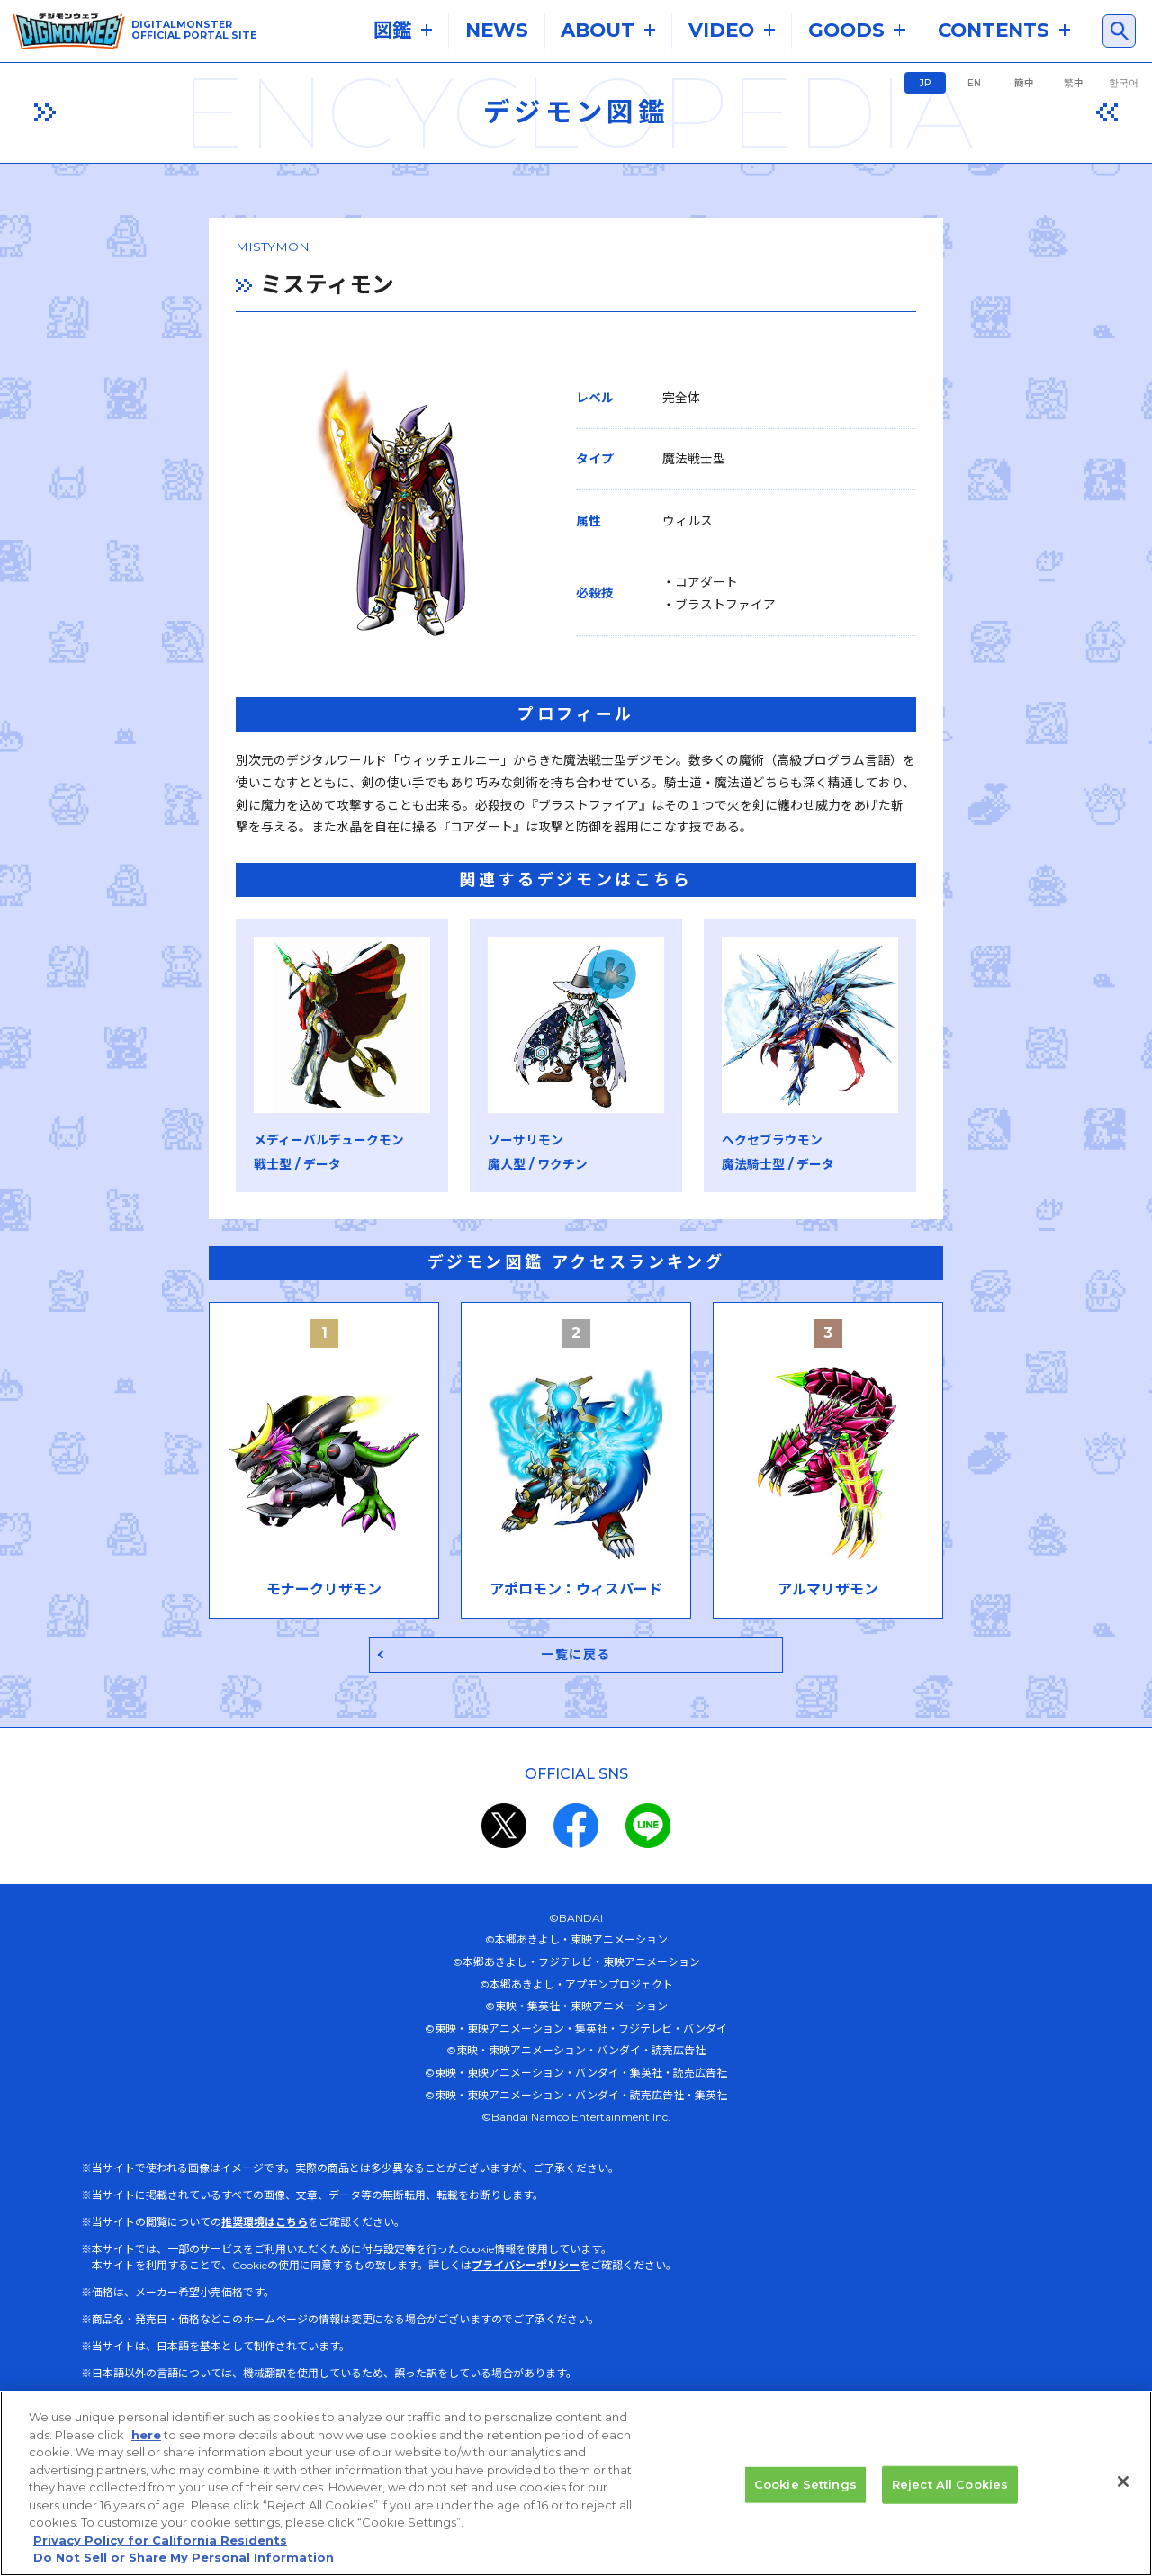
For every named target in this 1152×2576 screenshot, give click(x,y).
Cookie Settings (805, 2493)
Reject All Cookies (950, 2493)
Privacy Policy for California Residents (160, 2549)
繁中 (1074, 83)
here (146, 2444)
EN (974, 83)
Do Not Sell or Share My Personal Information (183, 2567)
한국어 (1123, 83)
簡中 (1024, 83)
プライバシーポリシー (526, 2277)
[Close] (1123, 2491)
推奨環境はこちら (264, 2234)
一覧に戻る (576, 1665)
